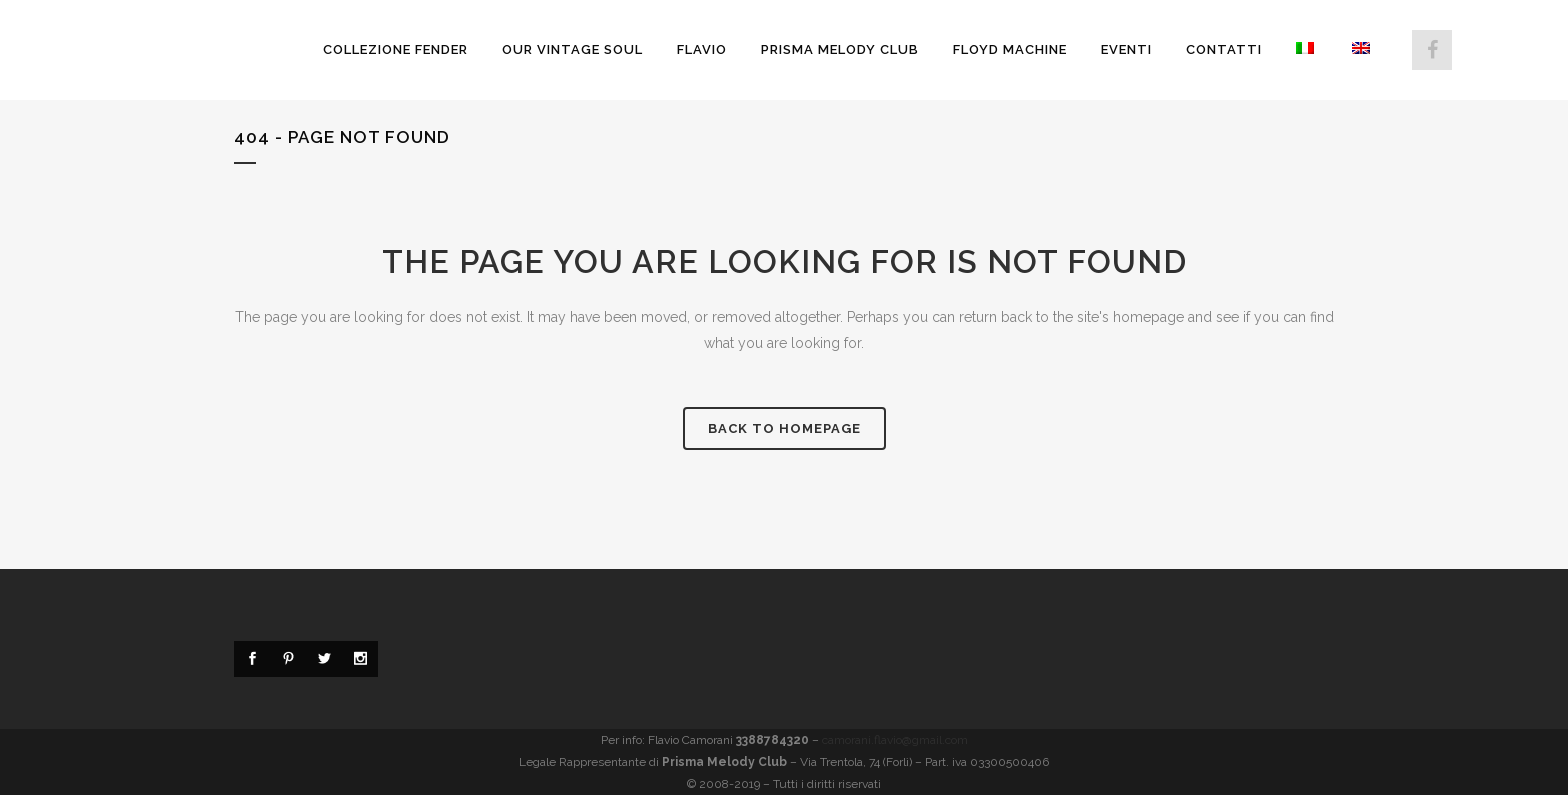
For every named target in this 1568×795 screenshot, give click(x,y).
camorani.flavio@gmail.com (895, 740)
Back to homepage (784, 428)
